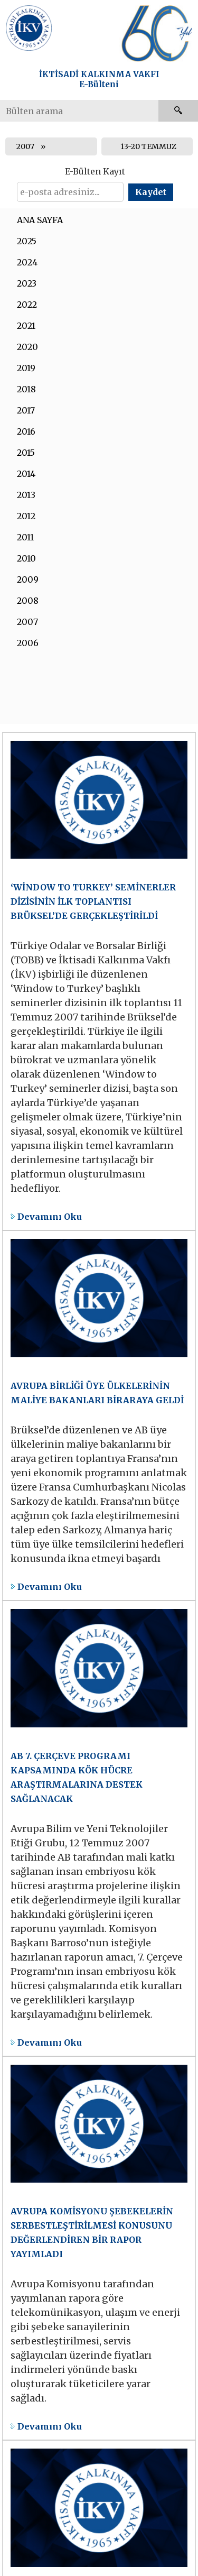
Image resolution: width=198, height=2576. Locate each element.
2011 (25, 537)
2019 (26, 368)
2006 (28, 643)
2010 (26, 558)
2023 (26, 283)
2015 (26, 452)
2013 (26, 495)
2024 (27, 262)
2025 (26, 241)
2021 (26, 325)
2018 (26, 389)
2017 (26, 410)
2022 (27, 304)
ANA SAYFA (40, 220)
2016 (26, 431)
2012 (26, 516)
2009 (28, 579)
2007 (25, 146)
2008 (28, 600)
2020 (27, 347)
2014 (26, 473)
